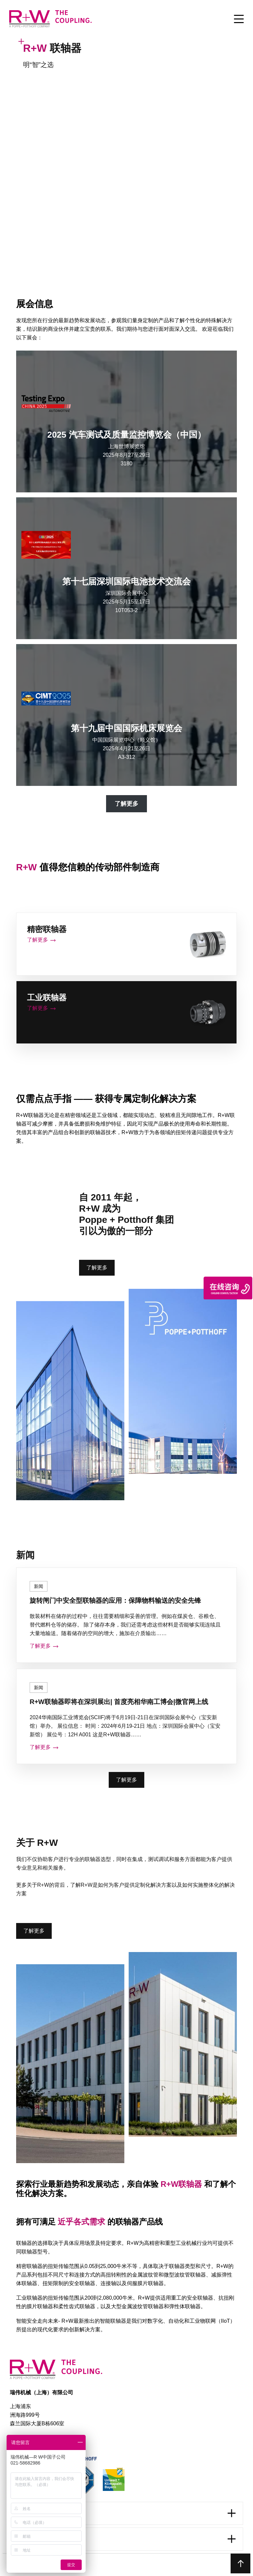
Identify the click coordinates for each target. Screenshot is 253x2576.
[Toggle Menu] (239, 19)
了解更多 (96, 1267)
